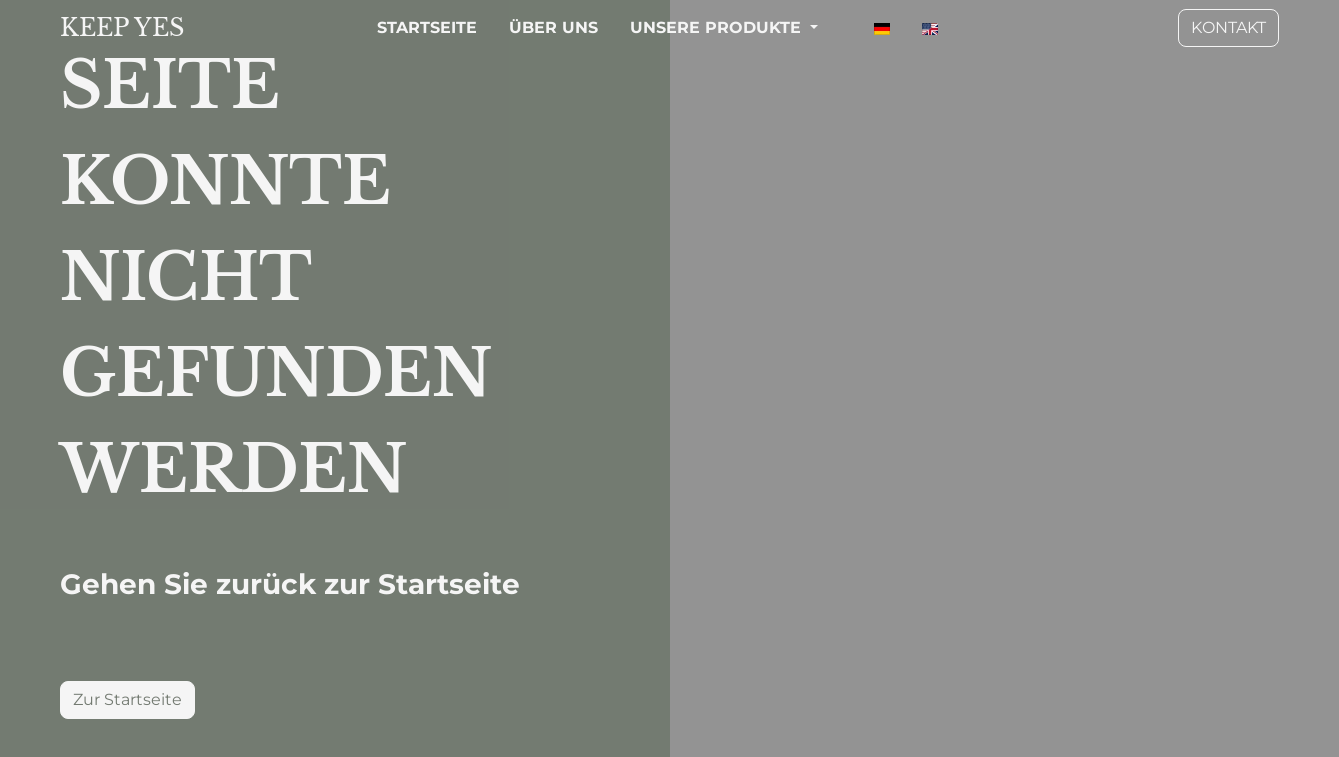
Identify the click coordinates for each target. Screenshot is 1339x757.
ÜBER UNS (553, 27)
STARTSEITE (427, 27)
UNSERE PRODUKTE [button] (718, 27)
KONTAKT (1228, 27)
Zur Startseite (127, 699)
